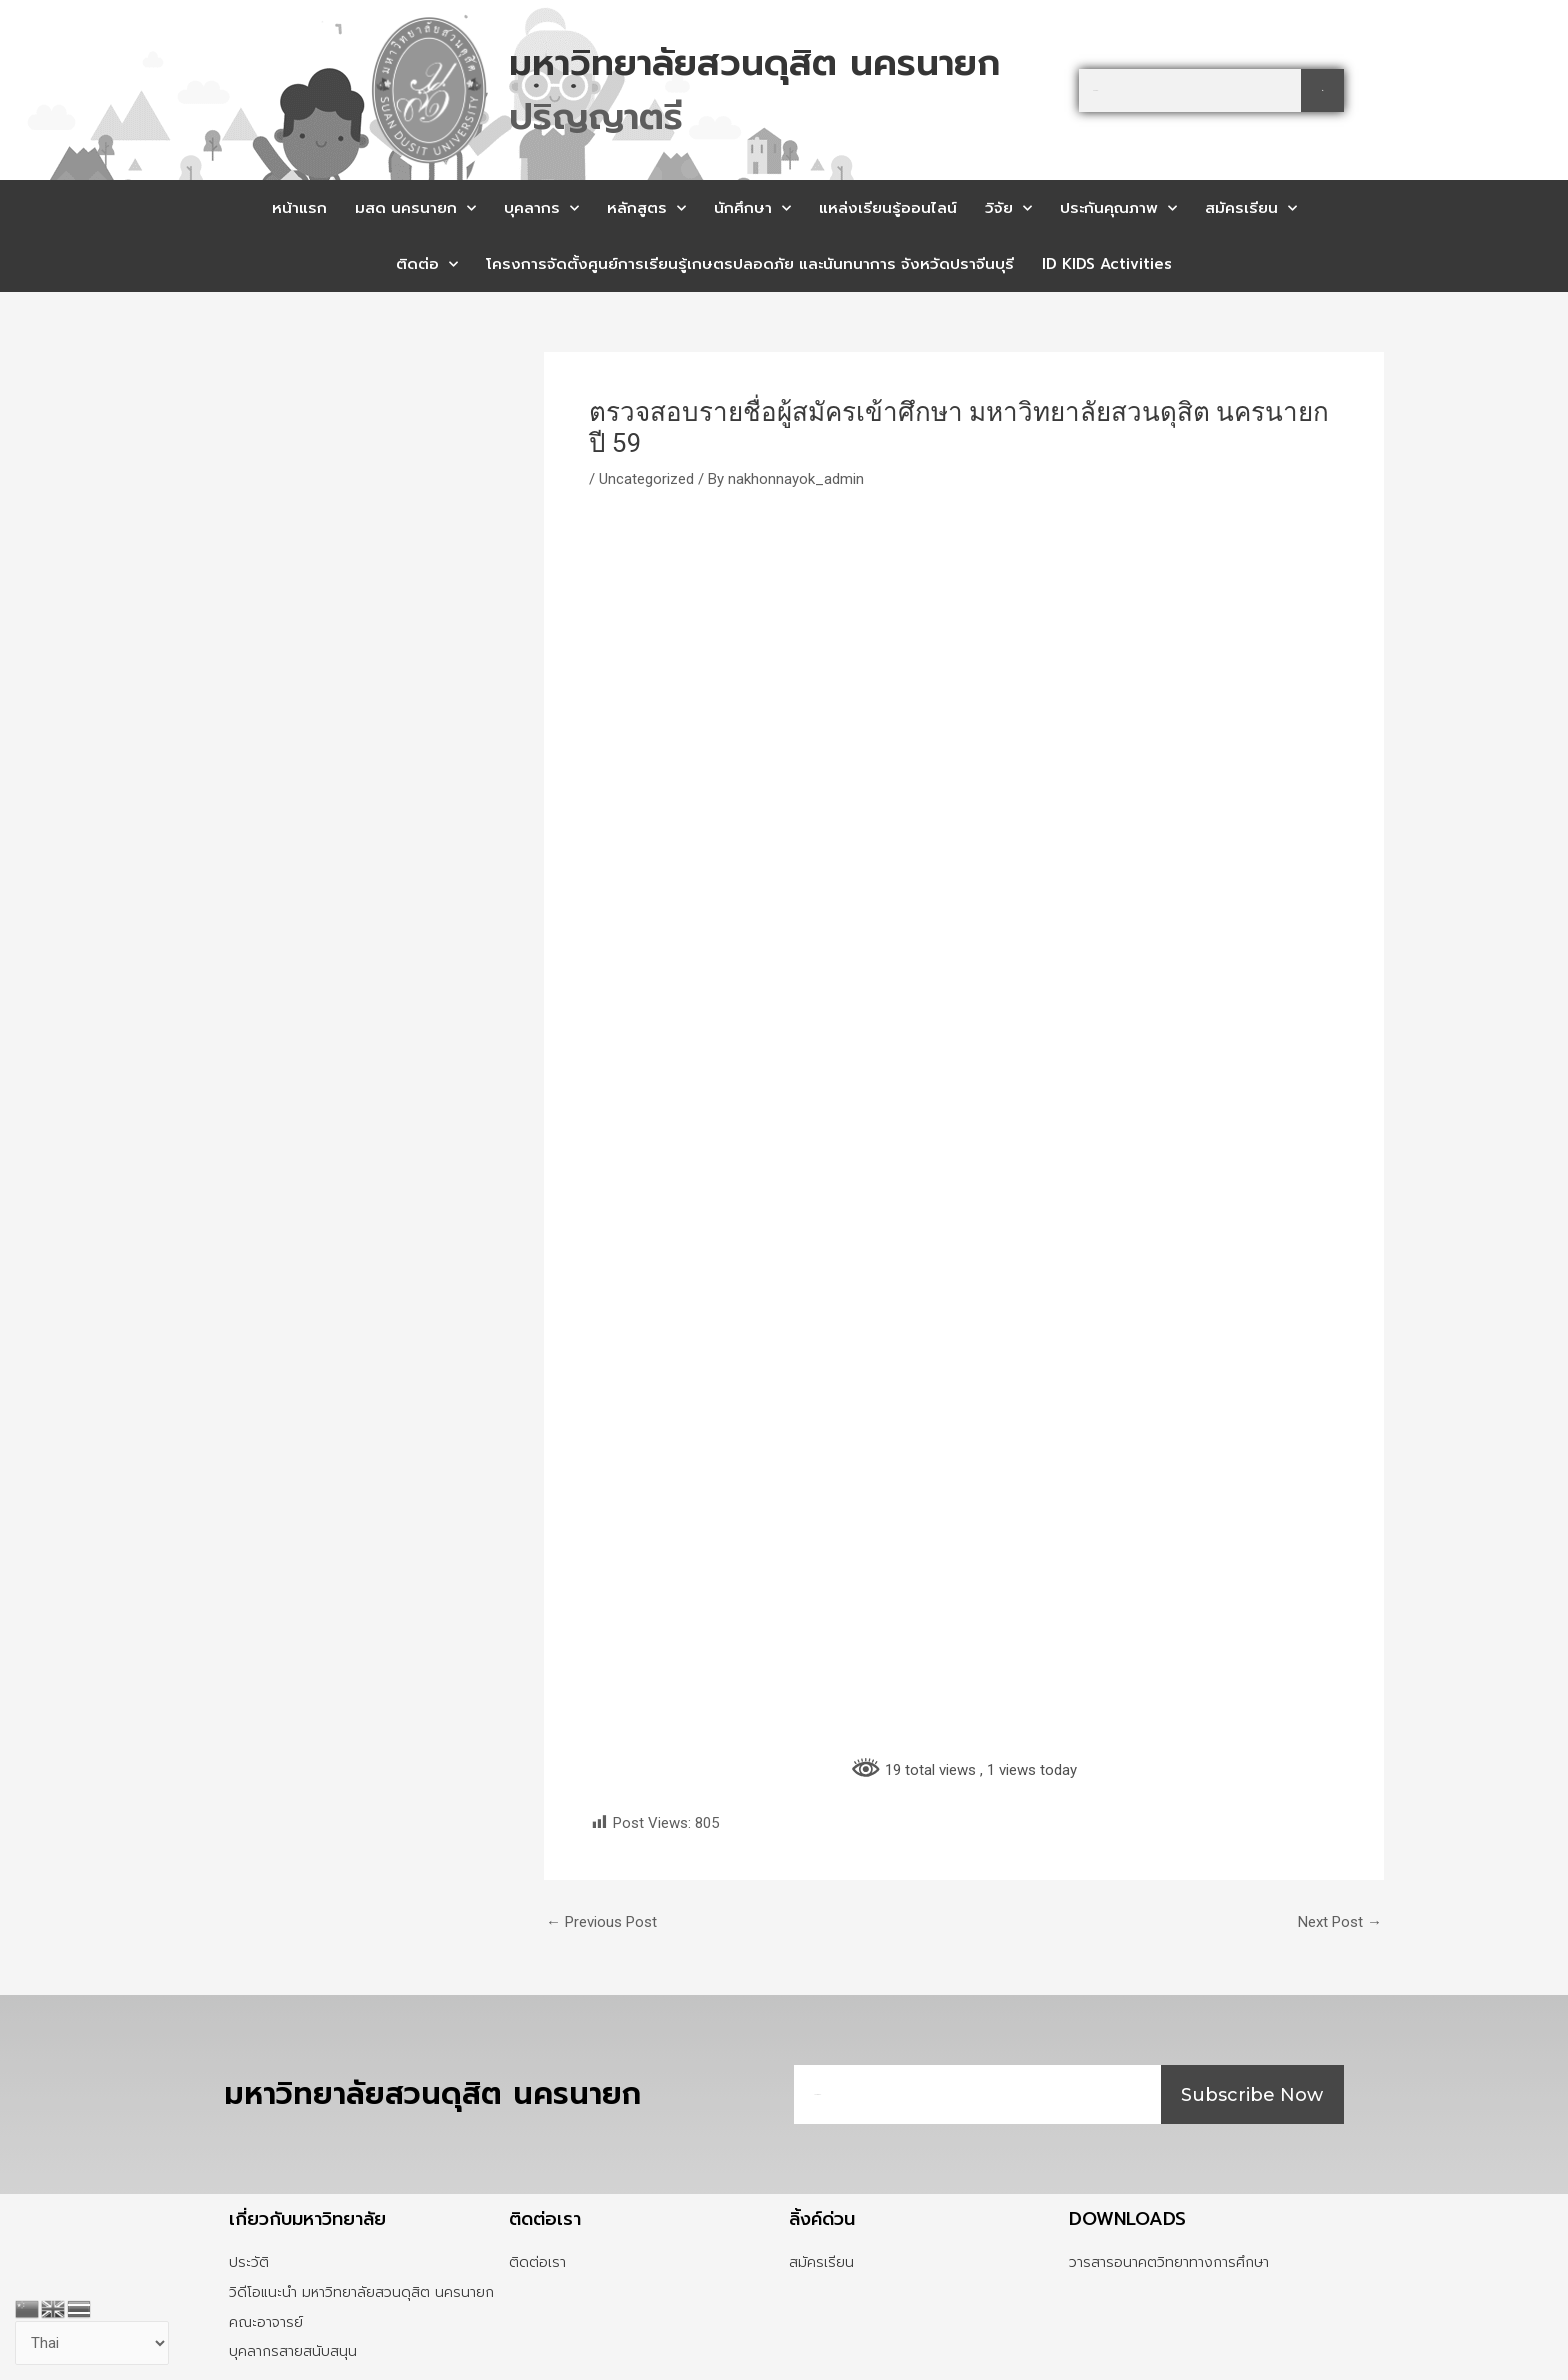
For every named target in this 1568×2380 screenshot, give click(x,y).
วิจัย (1008, 208)
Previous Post (601, 1922)
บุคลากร (541, 208)
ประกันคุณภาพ (1118, 208)
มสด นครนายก (415, 208)
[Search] (1322, 90)
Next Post (1340, 1922)
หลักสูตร (646, 208)
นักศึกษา (752, 208)
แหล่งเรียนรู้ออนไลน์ (888, 208)
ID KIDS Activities (1107, 264)
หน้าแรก (299, 208)
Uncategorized (646, 479)
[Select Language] (92, 2343)
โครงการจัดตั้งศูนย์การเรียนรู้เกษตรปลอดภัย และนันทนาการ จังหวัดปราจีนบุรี (750, 264)
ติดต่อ (427, 264)
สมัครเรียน (1251, 208)
